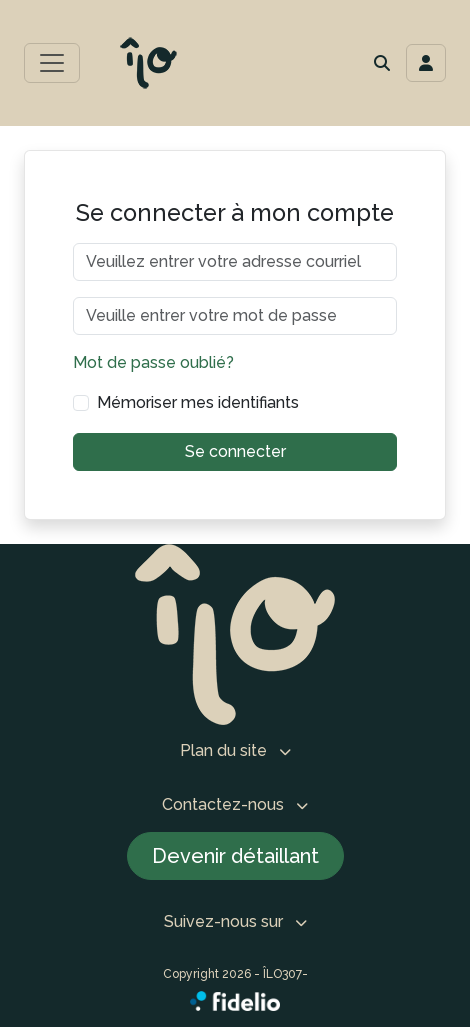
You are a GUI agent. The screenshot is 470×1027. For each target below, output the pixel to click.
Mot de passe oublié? (153, 362)
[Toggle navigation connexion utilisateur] (426, 63)
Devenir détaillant (235, 856)
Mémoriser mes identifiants (198, 402)
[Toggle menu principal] (52, 63)
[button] (382, 63)
